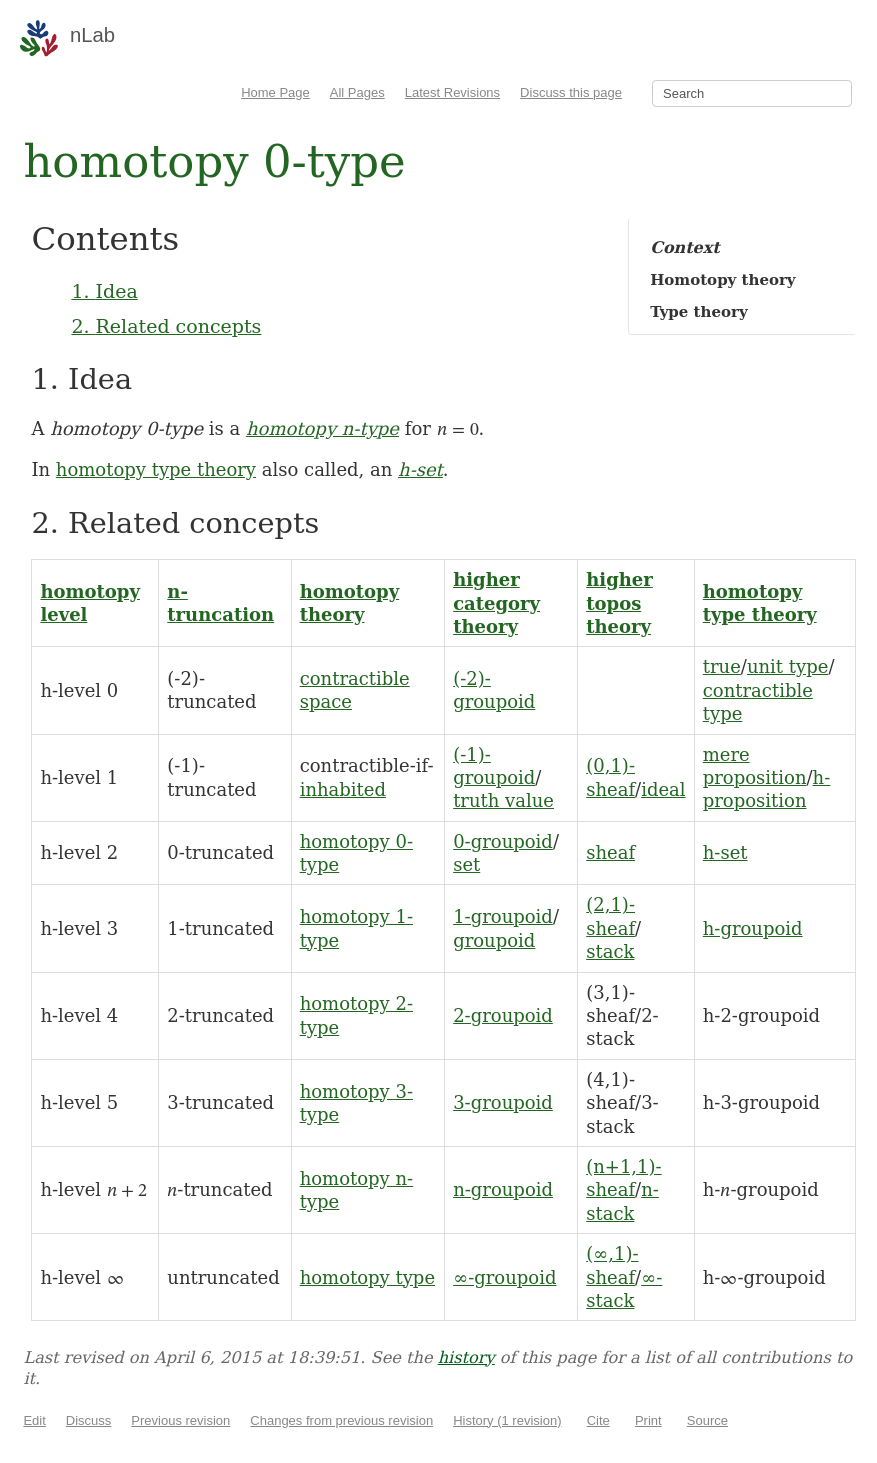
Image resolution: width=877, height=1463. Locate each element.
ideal (663, 789)
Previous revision (180, 1420)
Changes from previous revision (341, 1420)
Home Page (275, 92)
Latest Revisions (452, 92)
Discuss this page (571, 92)
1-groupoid (503, 916)
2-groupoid (503, 1015)
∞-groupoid (504, 1277)
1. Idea (104, 291)
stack (610, 951)
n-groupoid (503, 1189)
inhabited (343, 789)
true (722, 666)
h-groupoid (753, 928)
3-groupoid (503, 1102)
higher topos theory (619, 603)
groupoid (494, 940)
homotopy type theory (156, 469)
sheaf (610, 852)
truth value (503, 800)
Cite (598, 1420)
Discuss (89, 1420)
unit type (787, 666)
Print (648, 1420)
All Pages (357, 92)
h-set (420, 469)
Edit (34, 1420)
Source (707, 1420)
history (466, 1357)
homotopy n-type (322, 428)
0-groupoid (503, 841)
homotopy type (367, 1277)
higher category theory (496, 603)
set (466, 864)
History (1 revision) (507, 1420)
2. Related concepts (166, 326)
